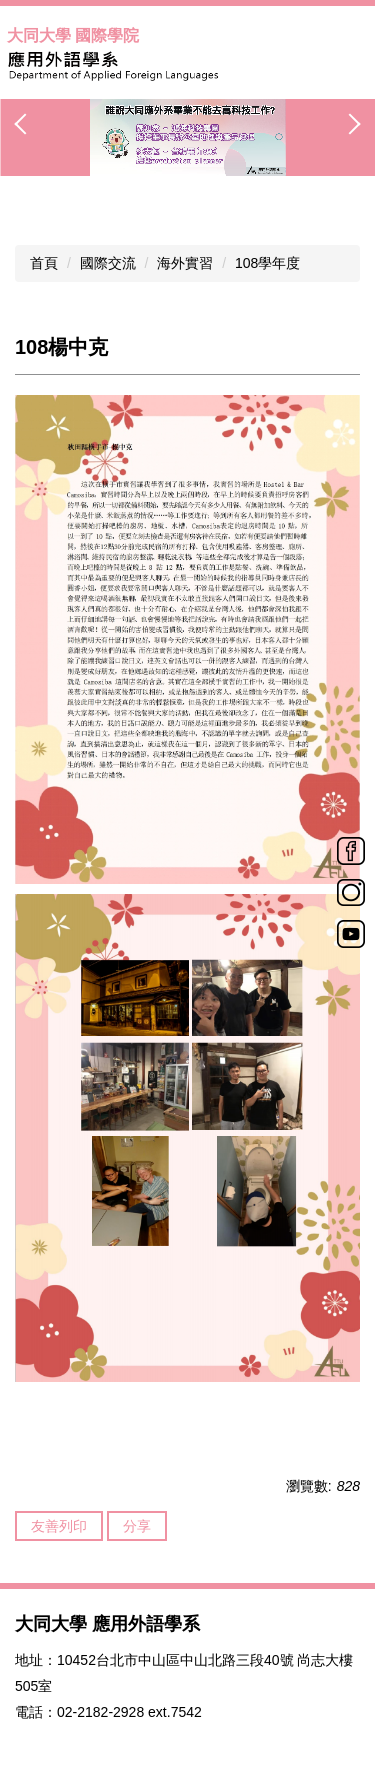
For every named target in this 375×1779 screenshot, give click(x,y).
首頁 (44, 263)
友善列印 (59, 1526)
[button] (25, 124)
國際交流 (108, 263)
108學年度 (267, 263)
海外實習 (185, 263)
